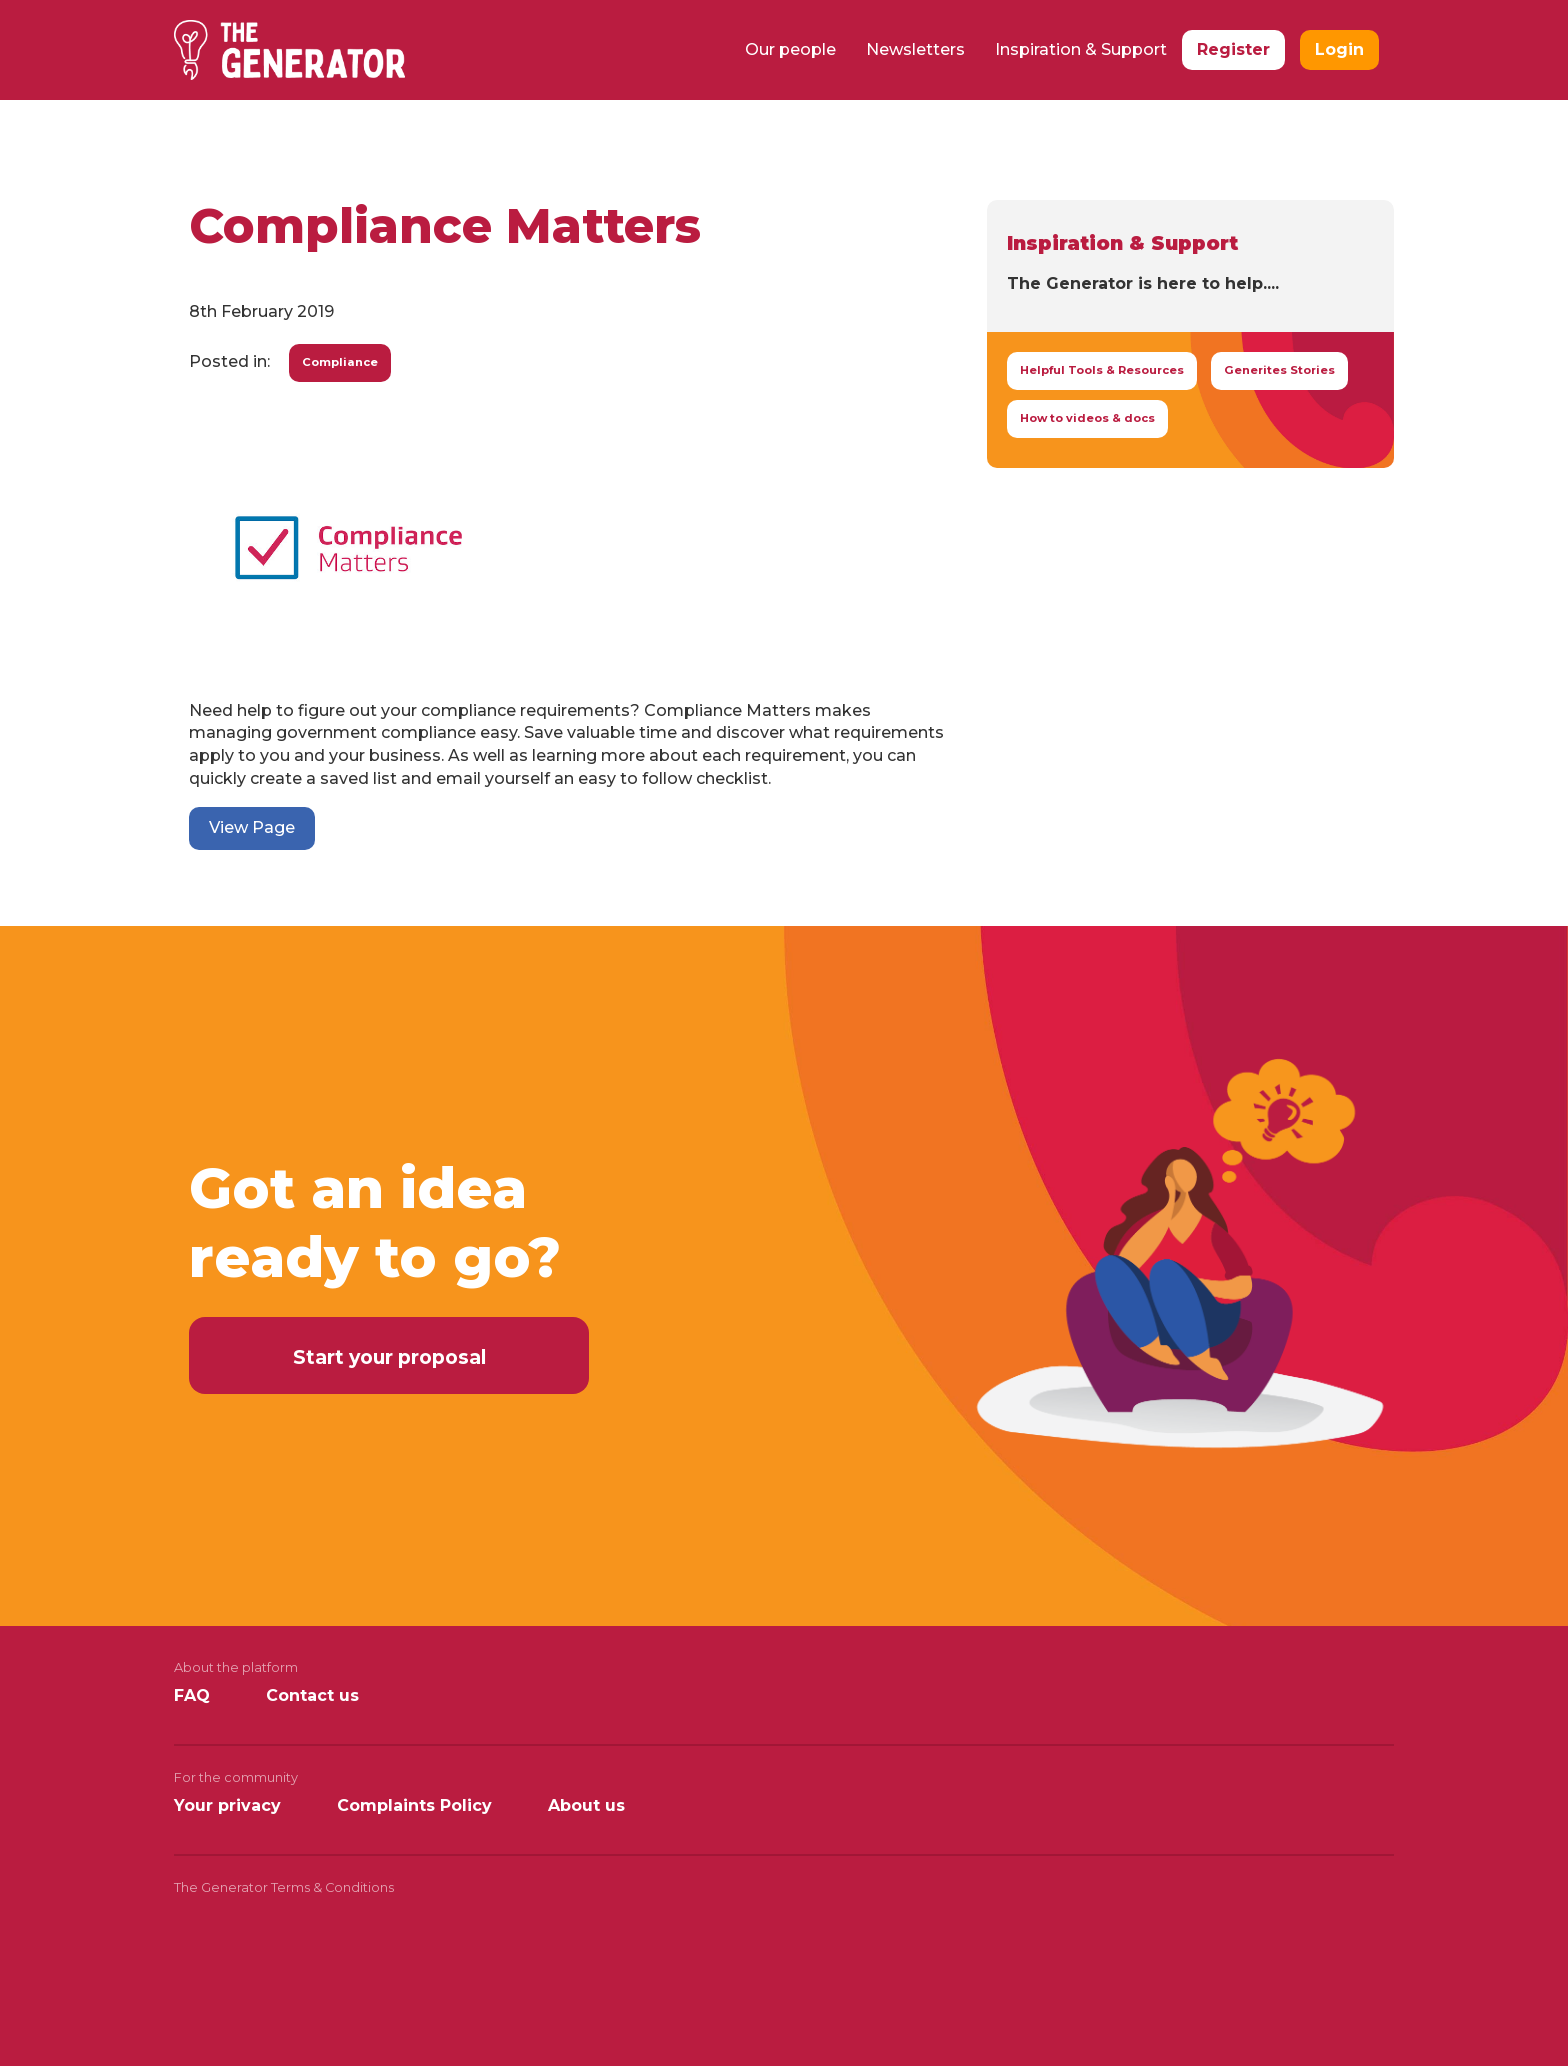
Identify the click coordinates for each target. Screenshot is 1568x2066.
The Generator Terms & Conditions (284, 1887)
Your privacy (227, 1805)
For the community (236, 1777)
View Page (252, 827)
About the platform (236, 1667)
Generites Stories (1279, 370)
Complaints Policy (414, 1805)
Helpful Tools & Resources (1102, 370)
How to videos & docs (1087, 418)
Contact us (312, 1695)
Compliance (340, 362)
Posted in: (229, 361)
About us (586, 1805)
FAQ (192, 1695)
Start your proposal (389, 1357)
